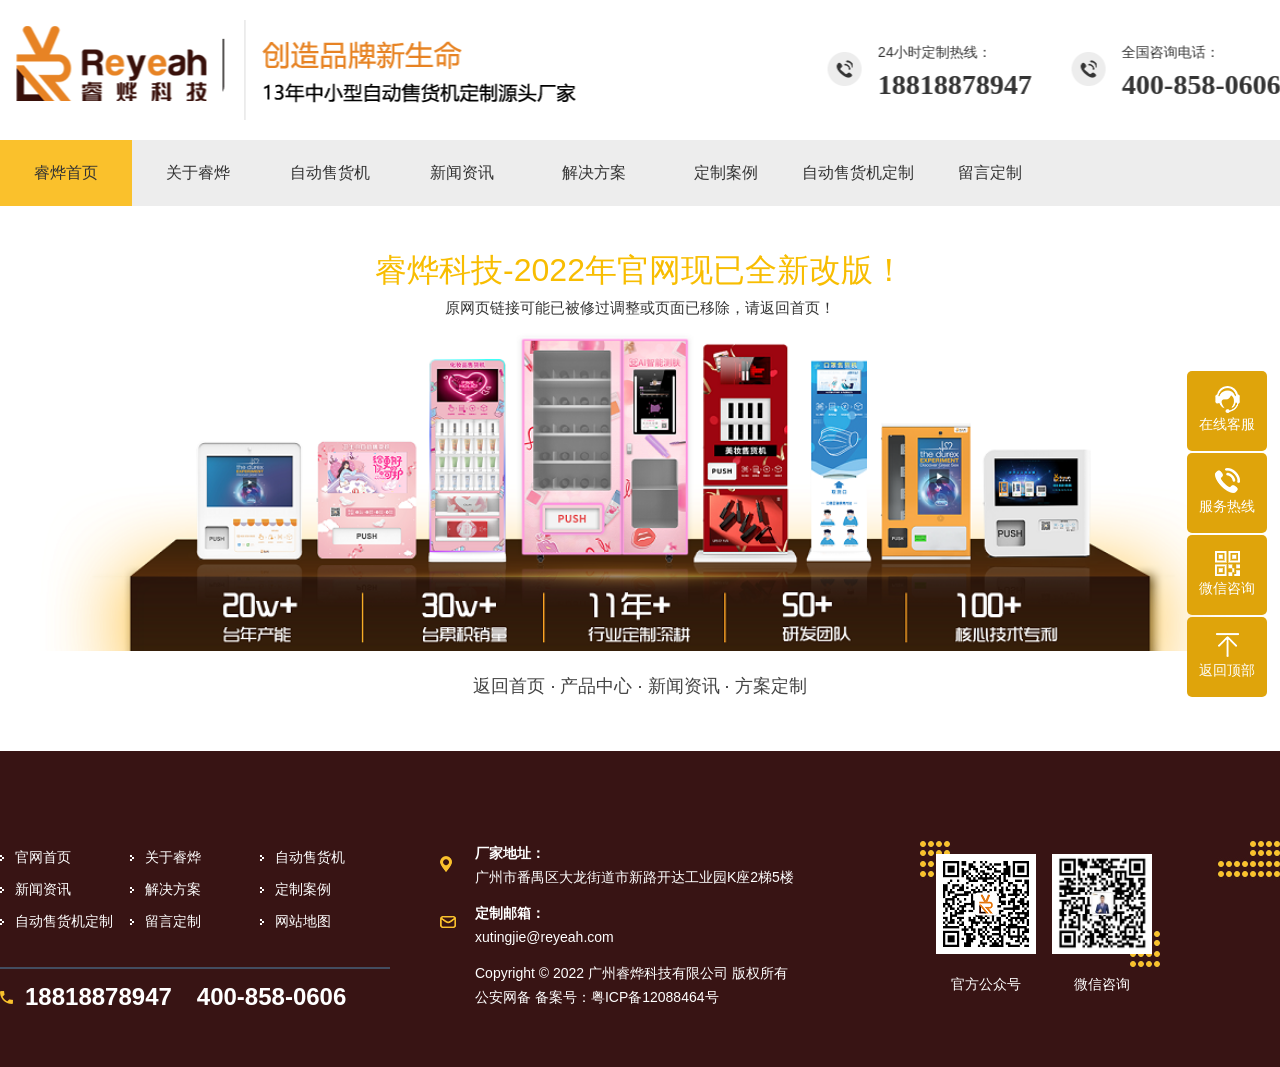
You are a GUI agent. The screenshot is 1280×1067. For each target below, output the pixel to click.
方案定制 (771, 686)
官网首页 (43, 857)
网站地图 (303, 921)
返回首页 (509, 686)
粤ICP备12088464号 (655, 997)
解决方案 (173, 889)
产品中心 (596, 686)
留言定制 (173, 921)
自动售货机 (310, 857)
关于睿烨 (173, 857)
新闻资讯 (684, 686)
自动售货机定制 (64, 921)
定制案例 (303, 889)
